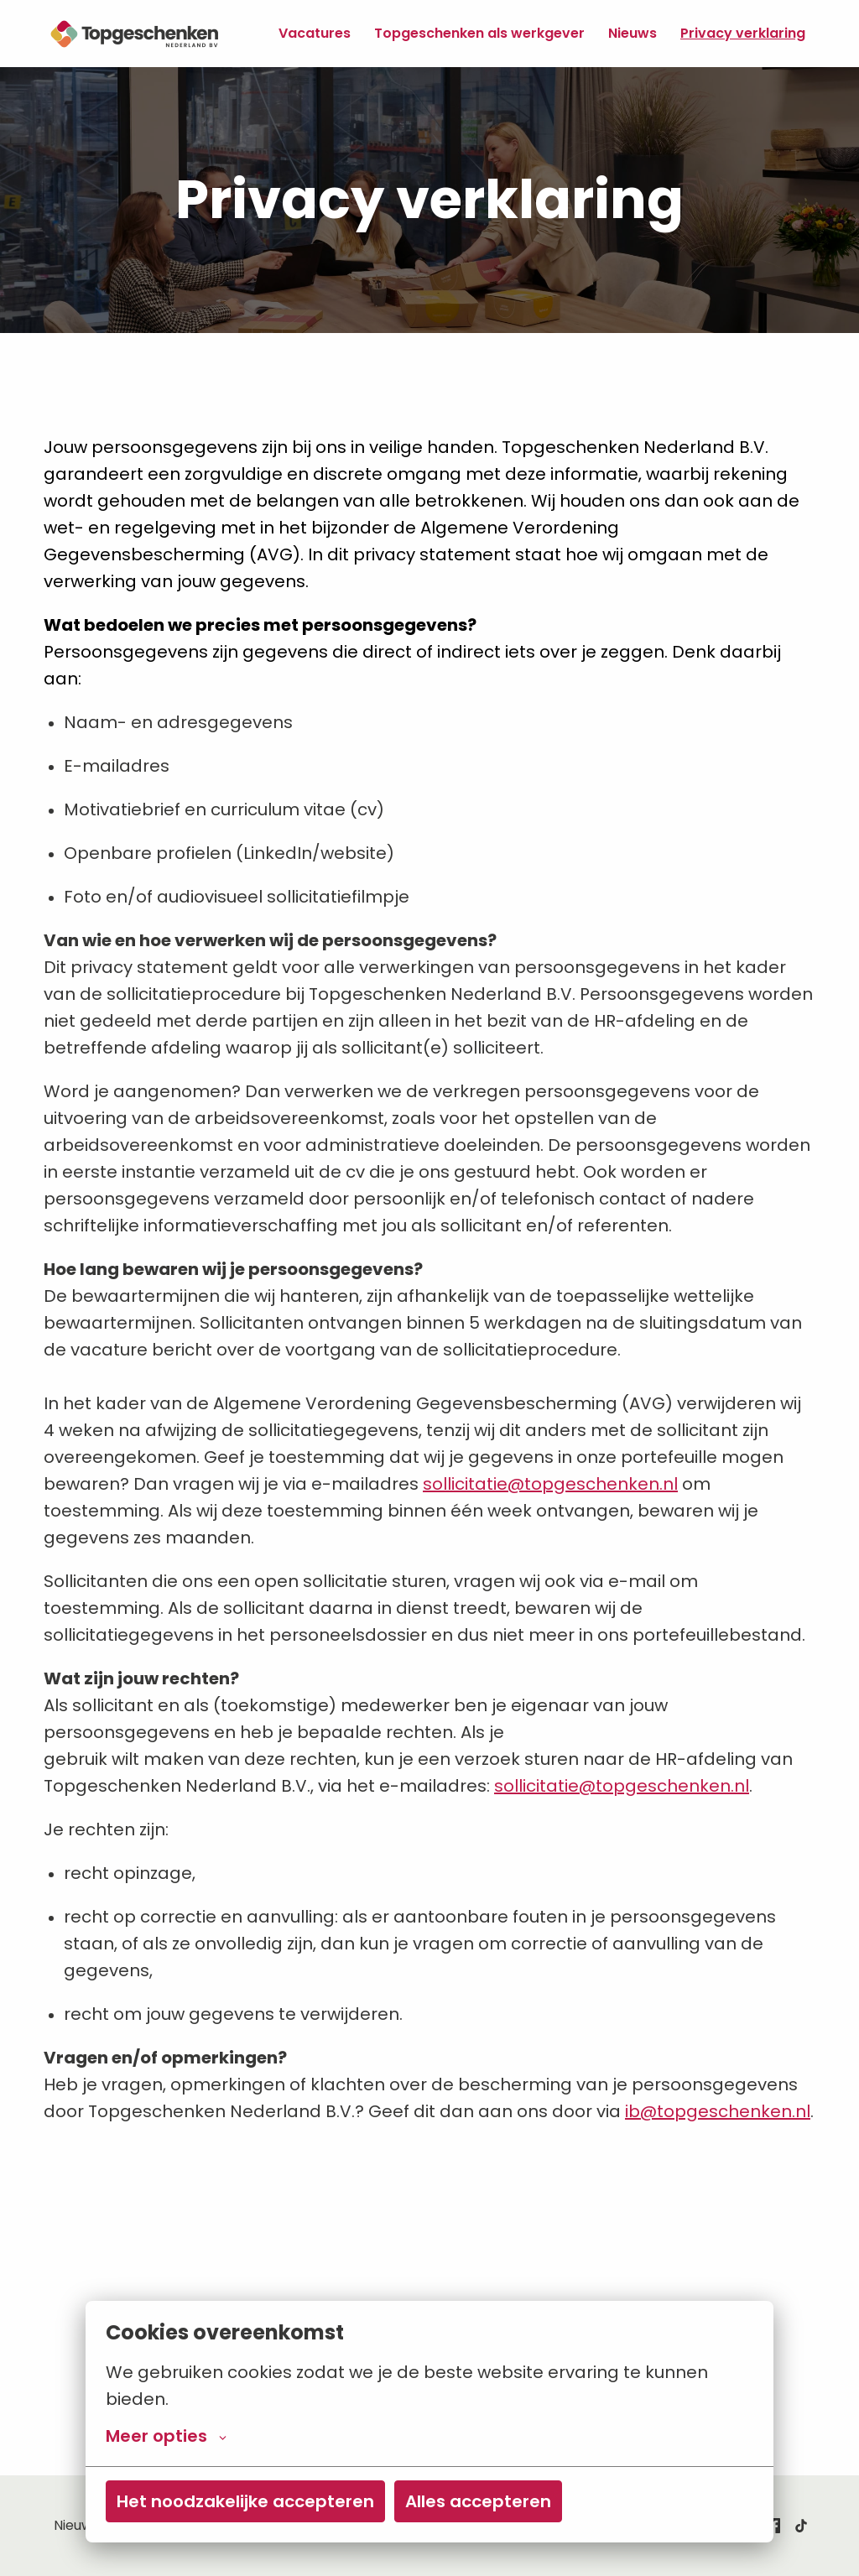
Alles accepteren (478, 2501)
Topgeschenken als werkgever (479, 33)
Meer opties (166, 2436)
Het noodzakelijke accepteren (245, 2501)
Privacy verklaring (742, 33)
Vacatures (315, 33)
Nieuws (632, 33)
